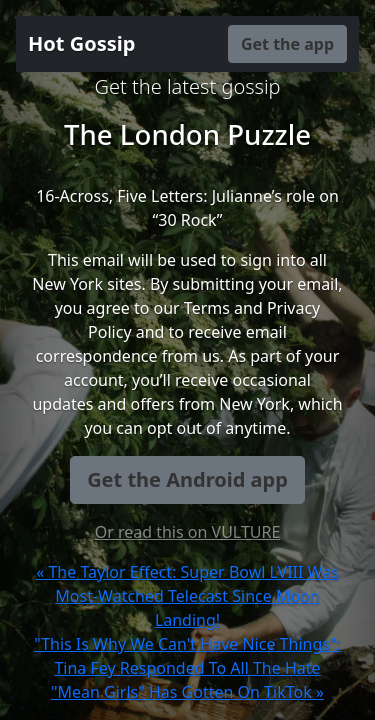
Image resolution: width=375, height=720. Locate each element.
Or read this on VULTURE (188, 532)
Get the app (287, 44)
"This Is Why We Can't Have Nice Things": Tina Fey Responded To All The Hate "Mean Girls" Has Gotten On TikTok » (187, 668)
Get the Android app (187, 479)
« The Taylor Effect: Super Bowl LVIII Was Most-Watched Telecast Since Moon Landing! (187, 596)
